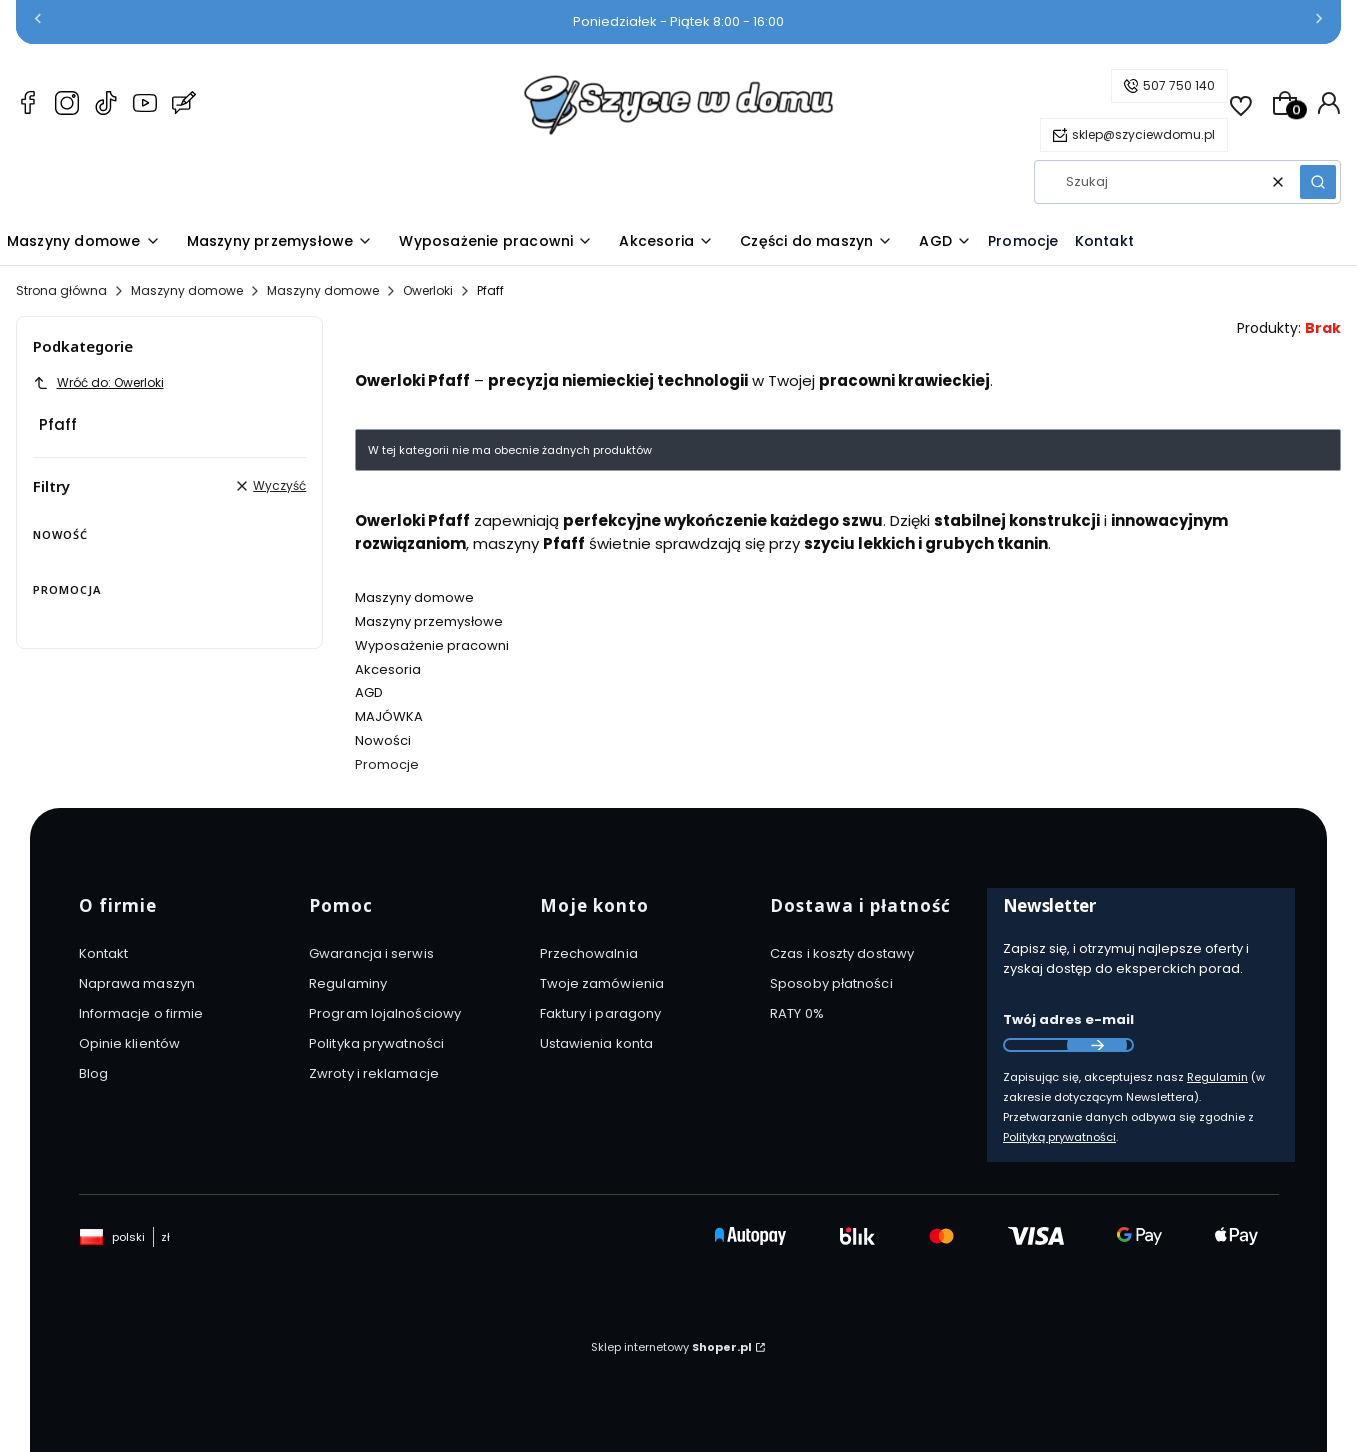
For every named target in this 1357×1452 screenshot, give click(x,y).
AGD (369, 692)
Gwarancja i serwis (371, 953)
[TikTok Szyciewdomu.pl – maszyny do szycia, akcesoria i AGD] (106, 106)
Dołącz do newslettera (1097, 1045)
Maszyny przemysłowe (429, 621)
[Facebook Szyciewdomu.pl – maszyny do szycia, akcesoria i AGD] (28, 106)
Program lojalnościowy (385, 1013)
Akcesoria (388, 669)
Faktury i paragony (601, 1013)
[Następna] (1319, 22)
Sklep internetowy (671, 1347)
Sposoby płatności (831, 983)
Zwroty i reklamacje (374, 1073)
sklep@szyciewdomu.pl (1143, 134)
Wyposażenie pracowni (432, 645)
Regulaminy (348, 983)
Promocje (387, 764)
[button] (1318, 182)
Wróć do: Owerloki (98, 382)
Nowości (383, 740)
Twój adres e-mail (1068, 1019)
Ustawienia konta (597, 1043)
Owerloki (428, 290)
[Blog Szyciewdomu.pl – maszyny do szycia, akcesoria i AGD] (184, 106)
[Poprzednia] (38, 22)
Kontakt (104, 953)
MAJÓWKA (389, 716)
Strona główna (61, 290)
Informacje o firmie (141, 1013)
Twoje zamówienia (602, 983)
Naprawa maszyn (137, 983)
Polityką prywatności (1059, 1137)
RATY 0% (797, 1013)
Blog (93, 1073)
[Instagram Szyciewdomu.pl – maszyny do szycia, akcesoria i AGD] (67, 106)
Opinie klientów (130, 1043)
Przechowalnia (589, 953)
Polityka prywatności (376, 1043)
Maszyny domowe (187, 290)
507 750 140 (1179, 85)
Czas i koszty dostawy (842, 953)
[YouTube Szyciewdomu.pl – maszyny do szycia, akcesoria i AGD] (145, 106)
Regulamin (1217, 1077)
